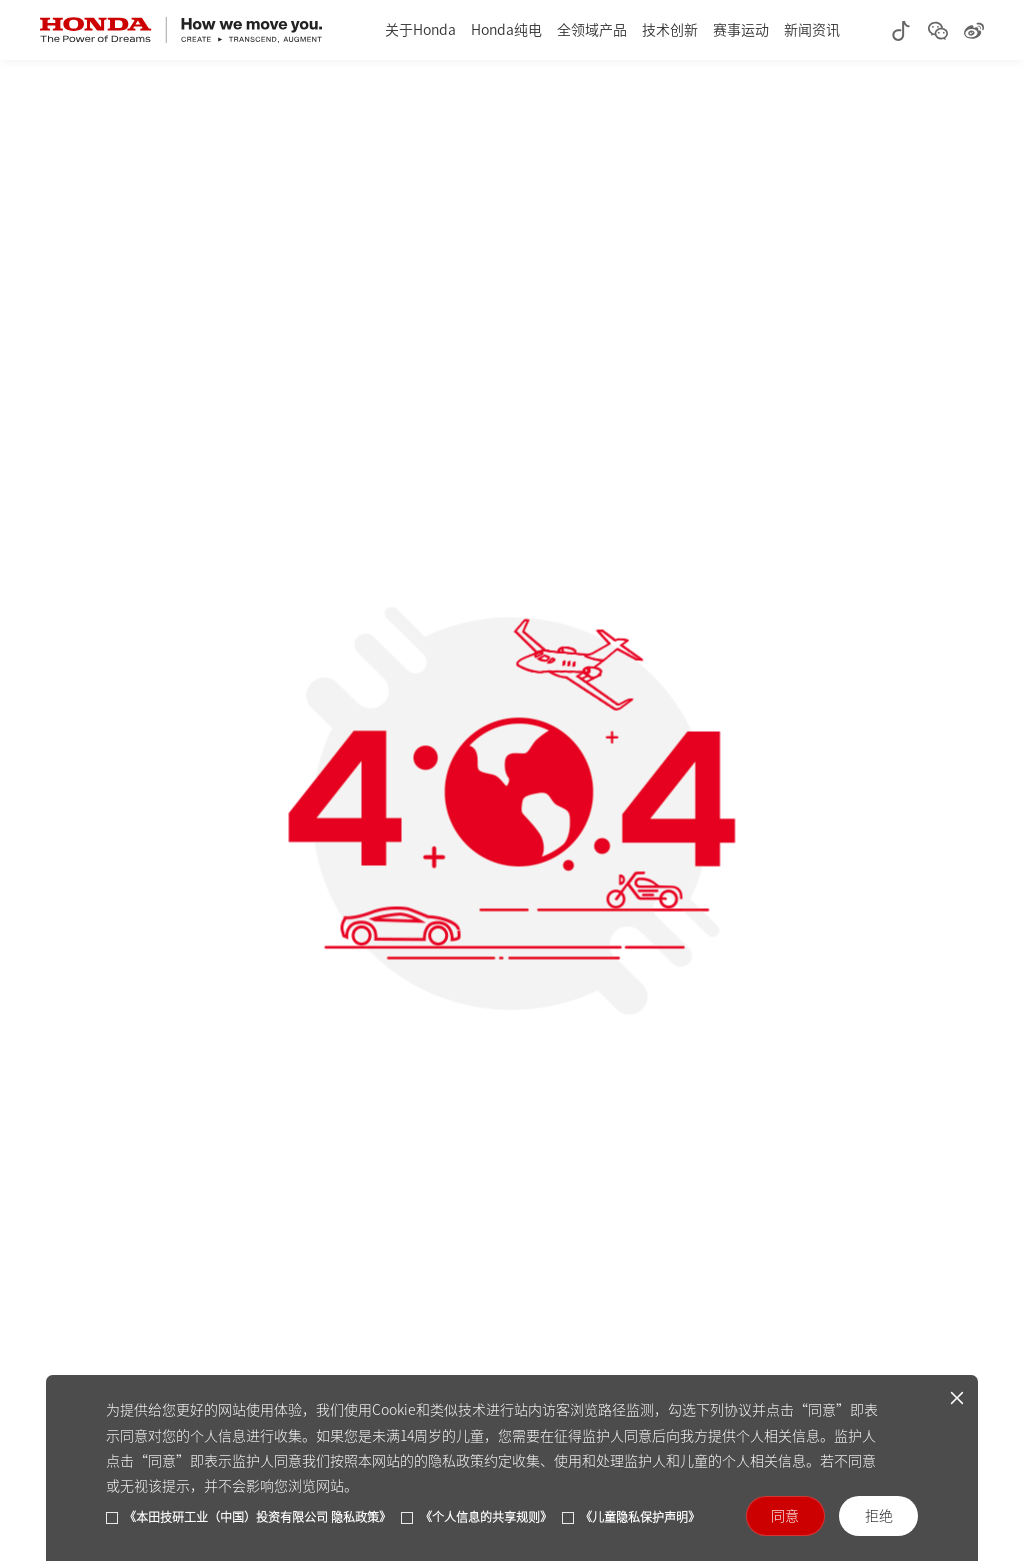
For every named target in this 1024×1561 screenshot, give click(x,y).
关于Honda (420, 30)
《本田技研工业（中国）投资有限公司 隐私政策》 (257, 1517)
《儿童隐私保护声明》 (640, 1517)
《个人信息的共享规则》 (486, 1517)
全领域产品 (592, 30)
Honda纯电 (506, 30)
